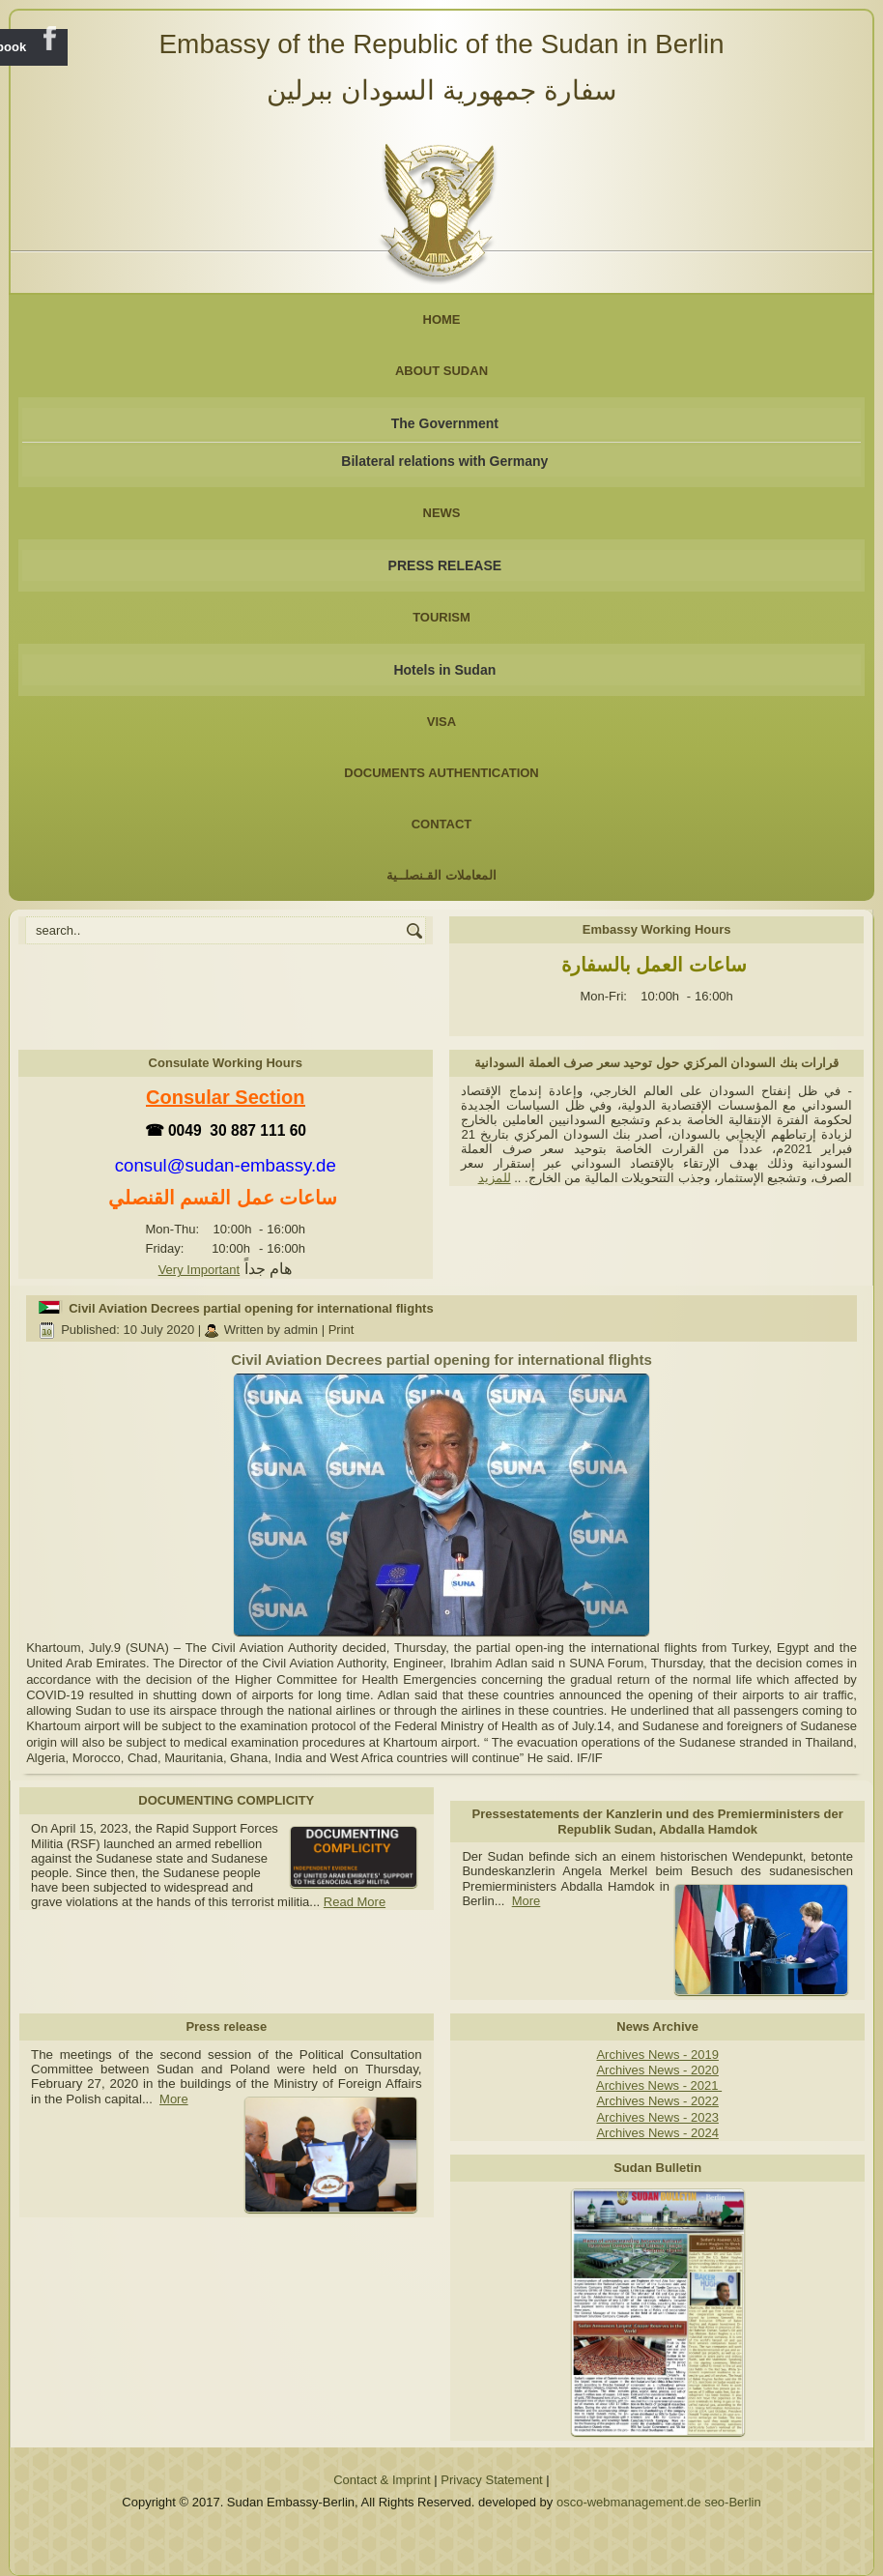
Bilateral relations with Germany (444, 461)
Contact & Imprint (381, 2480)
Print (341, 1329)
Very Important (199, 1269)
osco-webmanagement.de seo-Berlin (658, 2502)
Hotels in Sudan (444, 670)
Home (442, 319)
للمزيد (494, 1178)
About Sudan (441, 370)
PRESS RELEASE (444, 565)
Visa (441, 721)
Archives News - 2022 (657, 2101)
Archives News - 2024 (657, 2133)
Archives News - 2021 (659, 2085)
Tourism (441, 617)
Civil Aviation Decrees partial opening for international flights (251, 1308)
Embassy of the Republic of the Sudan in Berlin (441, 44)
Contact (442, 824)
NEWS (442, 513)
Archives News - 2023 (657, 2117)
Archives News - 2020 (657, 2070)
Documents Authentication (441, 773)
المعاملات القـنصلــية (441, 875)
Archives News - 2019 (657, 2054)
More (526, 1901)
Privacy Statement (492, 2480)
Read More (354, 1902)
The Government (444, 423)
